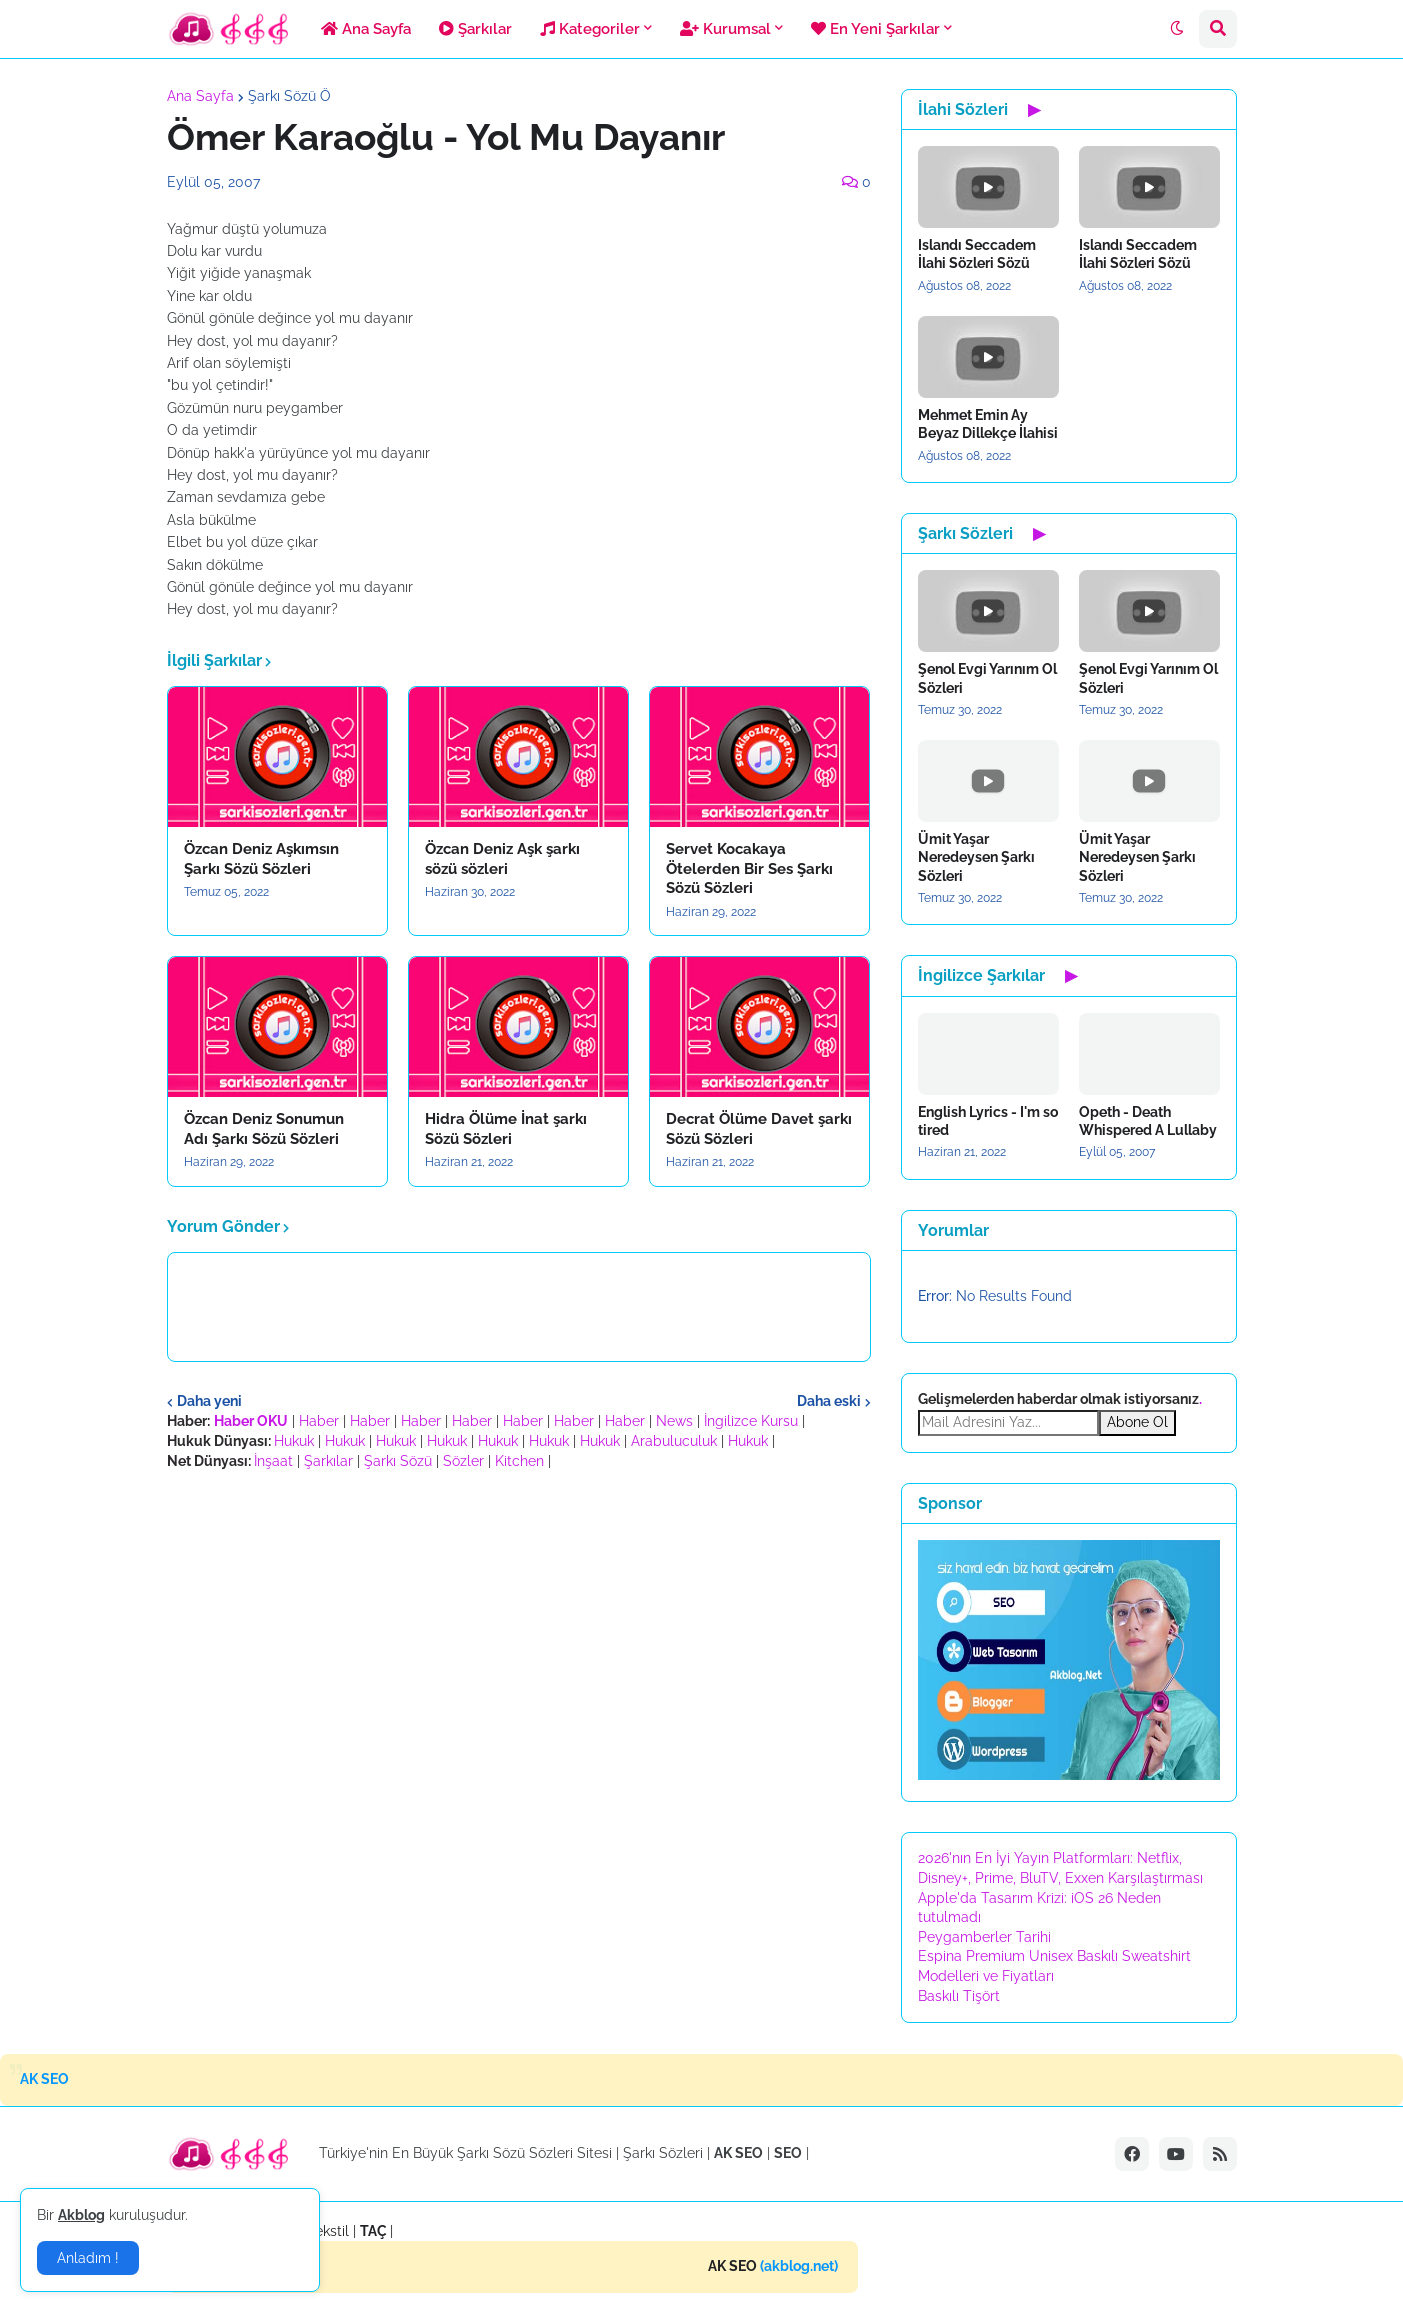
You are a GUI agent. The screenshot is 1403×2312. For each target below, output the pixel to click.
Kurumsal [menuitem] (725, 29)
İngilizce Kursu (751, 1421)
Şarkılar (328, 1461)
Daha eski (829, 1401)
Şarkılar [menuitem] (475, 29)
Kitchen (519, 1461)
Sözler (463, 1461)
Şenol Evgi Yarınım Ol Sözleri (987, 678)
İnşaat (273, 1461)
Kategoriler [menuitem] (590, 29)
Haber (319, 1421)
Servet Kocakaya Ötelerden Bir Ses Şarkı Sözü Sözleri (749, 868)
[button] (1177, 29)
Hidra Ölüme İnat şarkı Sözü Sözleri (506, 1129)
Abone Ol (1137, 1422)
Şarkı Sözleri (663, 2153)
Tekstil (328, 2231)
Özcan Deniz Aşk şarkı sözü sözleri (502, 859)
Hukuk (294, 1441)
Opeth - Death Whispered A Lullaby (1148, 1121)
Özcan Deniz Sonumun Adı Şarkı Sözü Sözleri (264, 1129)
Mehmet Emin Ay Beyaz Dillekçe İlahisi (988, 424)
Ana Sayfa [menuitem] (366, 29)
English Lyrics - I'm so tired (988, 1121)
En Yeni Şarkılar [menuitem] (875, 29)
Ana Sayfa (200, 96)
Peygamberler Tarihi (984, 1937)
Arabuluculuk (674, 1441)
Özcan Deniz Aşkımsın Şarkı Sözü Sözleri (261, 859)
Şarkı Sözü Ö (289, 96)
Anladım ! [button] (88, 2258)
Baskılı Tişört (959, 1996)
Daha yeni (209, 1401)
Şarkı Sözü (398, 1461)
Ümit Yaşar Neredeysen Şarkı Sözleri (976, 857)
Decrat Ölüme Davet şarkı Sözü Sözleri (759, 1129)
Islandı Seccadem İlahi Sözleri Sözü (977, 254)
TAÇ (373, 2231)
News (674, 1421)
